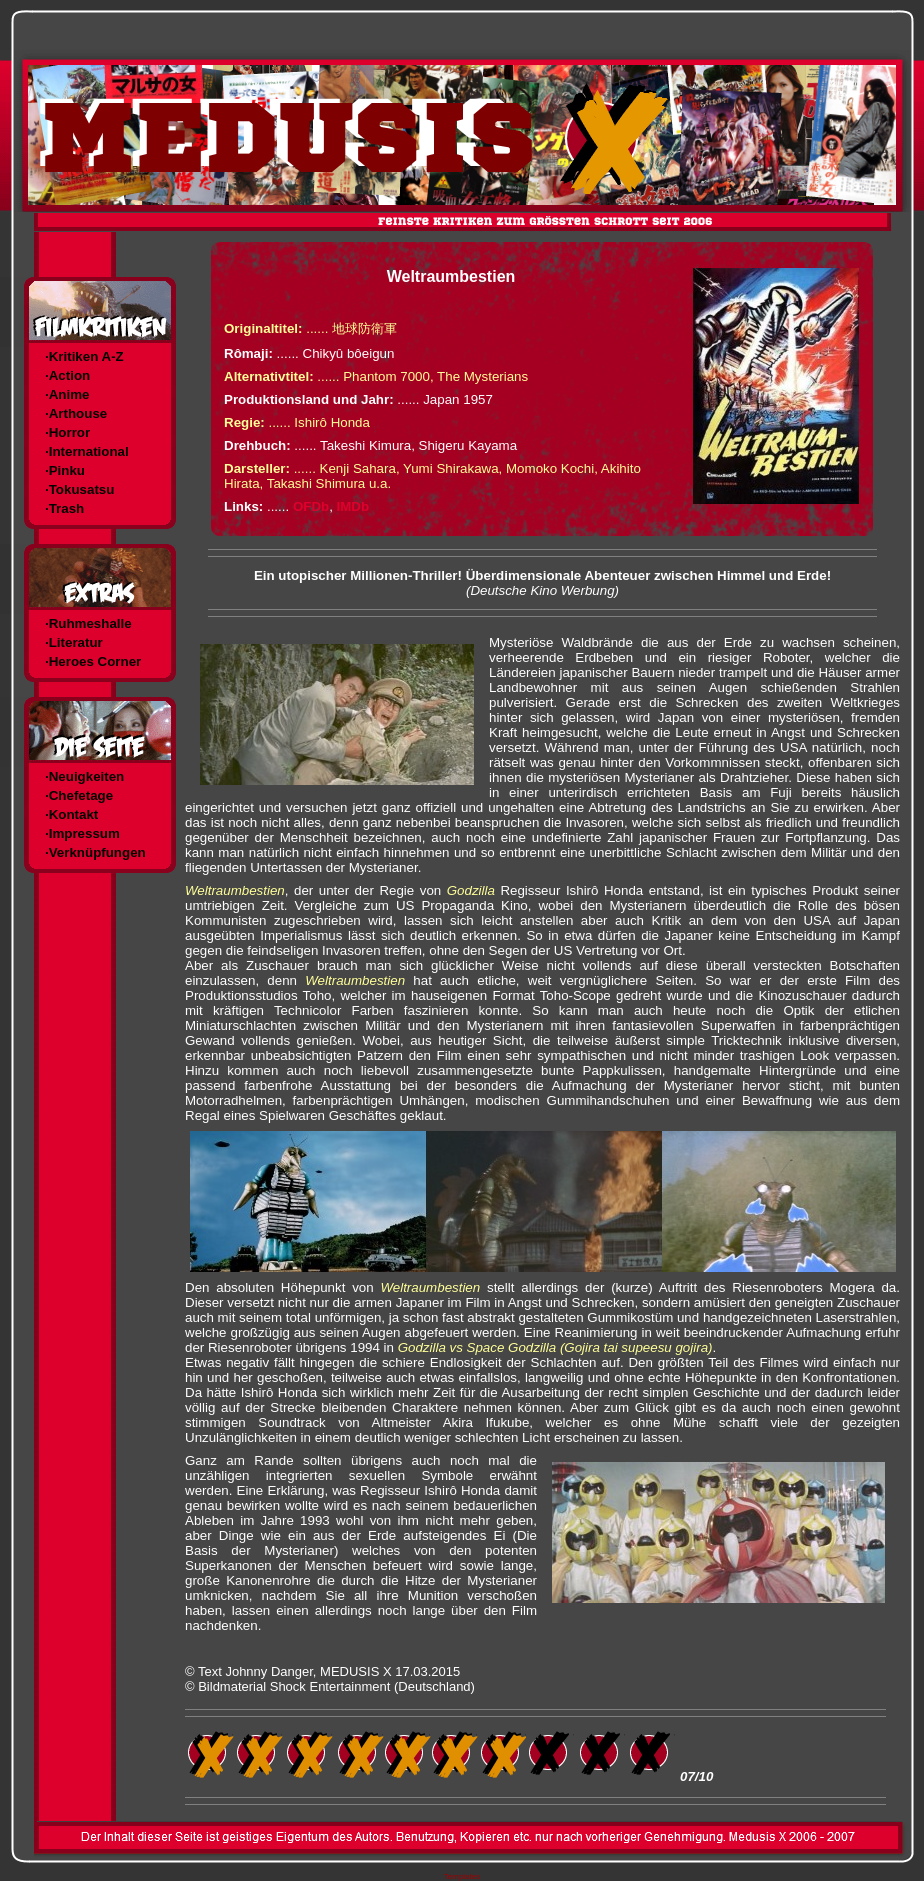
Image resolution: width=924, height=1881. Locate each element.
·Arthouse (76, 413)
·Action (67, 375)
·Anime (67, 394)
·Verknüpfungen (95, 852)
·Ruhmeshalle (88, 623)
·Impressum (82, 833)
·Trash (64, 508)
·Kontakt (71, 814)
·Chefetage (79, 795)
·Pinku (65, 470)
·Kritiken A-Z (84, 356)
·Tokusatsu (79, 489)
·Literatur (74, 642)
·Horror (67, 432)
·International (87, 451)
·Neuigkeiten (84, 776)
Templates (462, 1876)
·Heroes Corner (93, 661)
